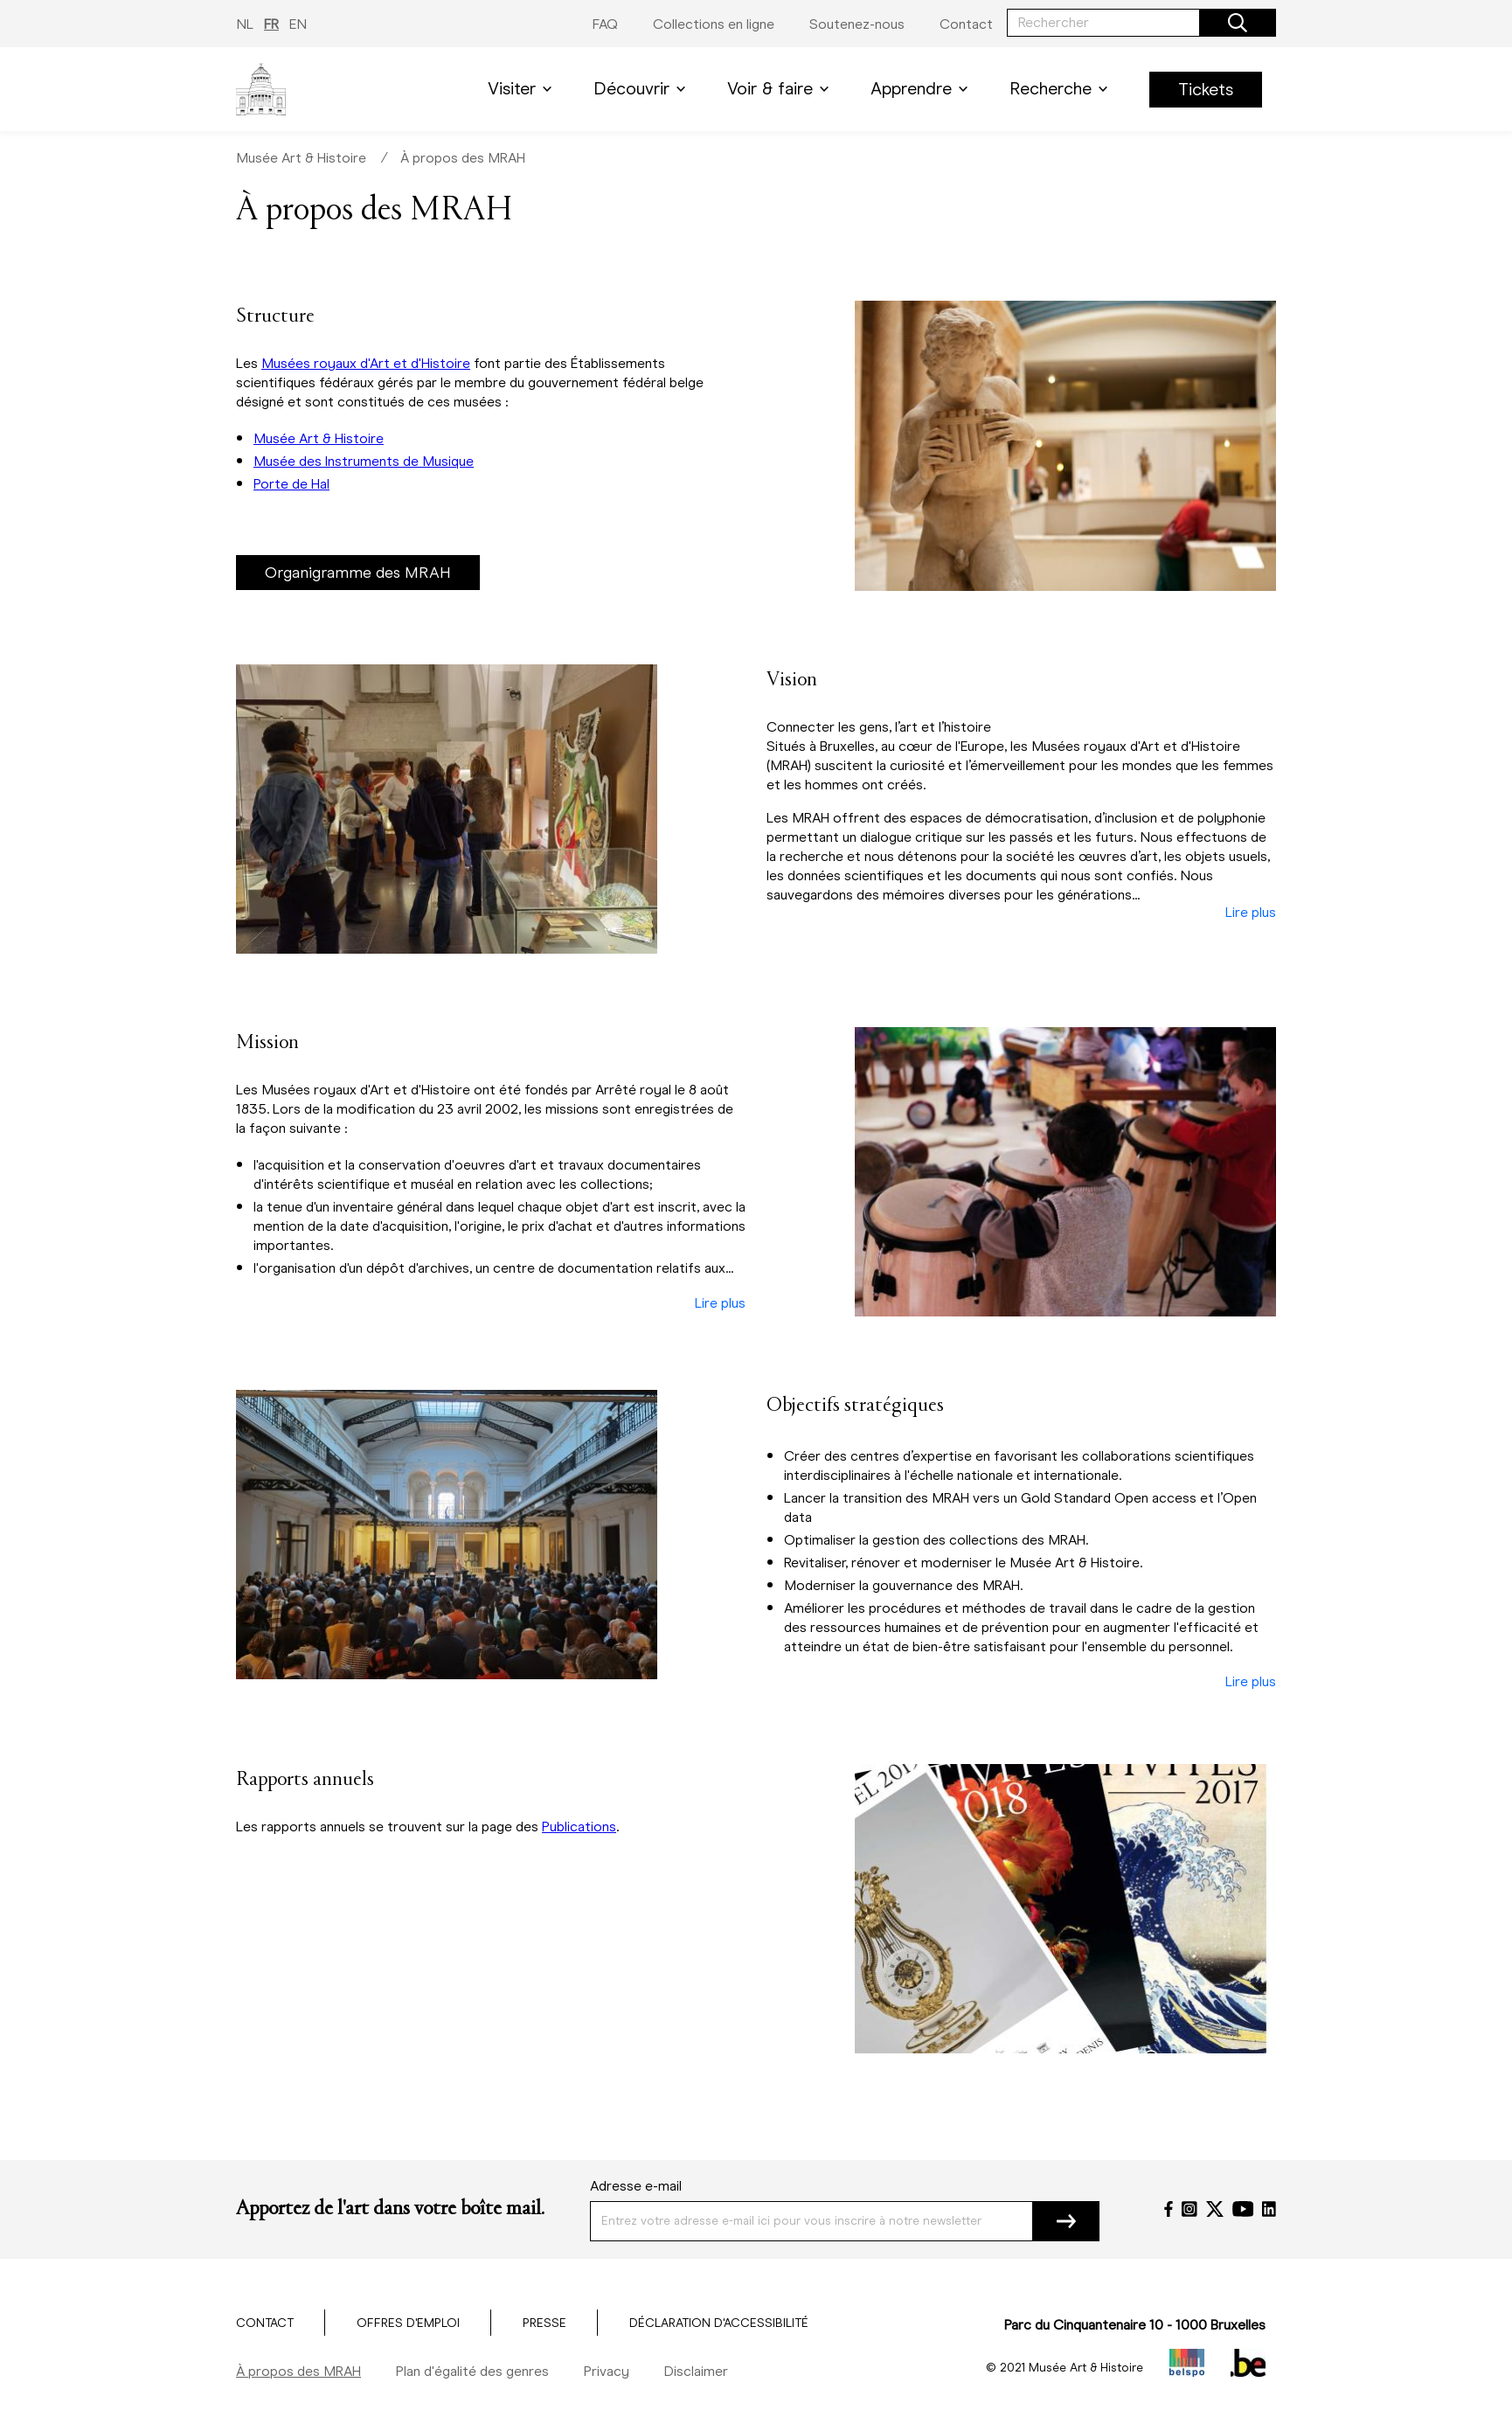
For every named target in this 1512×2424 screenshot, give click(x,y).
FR (271, 24)
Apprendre (922, 89)
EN (298, 24)
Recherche (1061, 89)
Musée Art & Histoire (301, 157)
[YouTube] (1243, 2209)
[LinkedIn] (1269, 2209)
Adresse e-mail (636, 2185)
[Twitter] (1215, 2209)
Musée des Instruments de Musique (363, 461)
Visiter (523, 89)
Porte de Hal (291, 484)
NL (244, 24)
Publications (579, 1826)
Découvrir (642, 89)
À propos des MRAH (462, 157)
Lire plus (1250, 912)
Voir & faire (781, 89)
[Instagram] (1189, 2209)
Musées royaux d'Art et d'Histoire (365, 363)
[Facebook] (1168, 2209)
